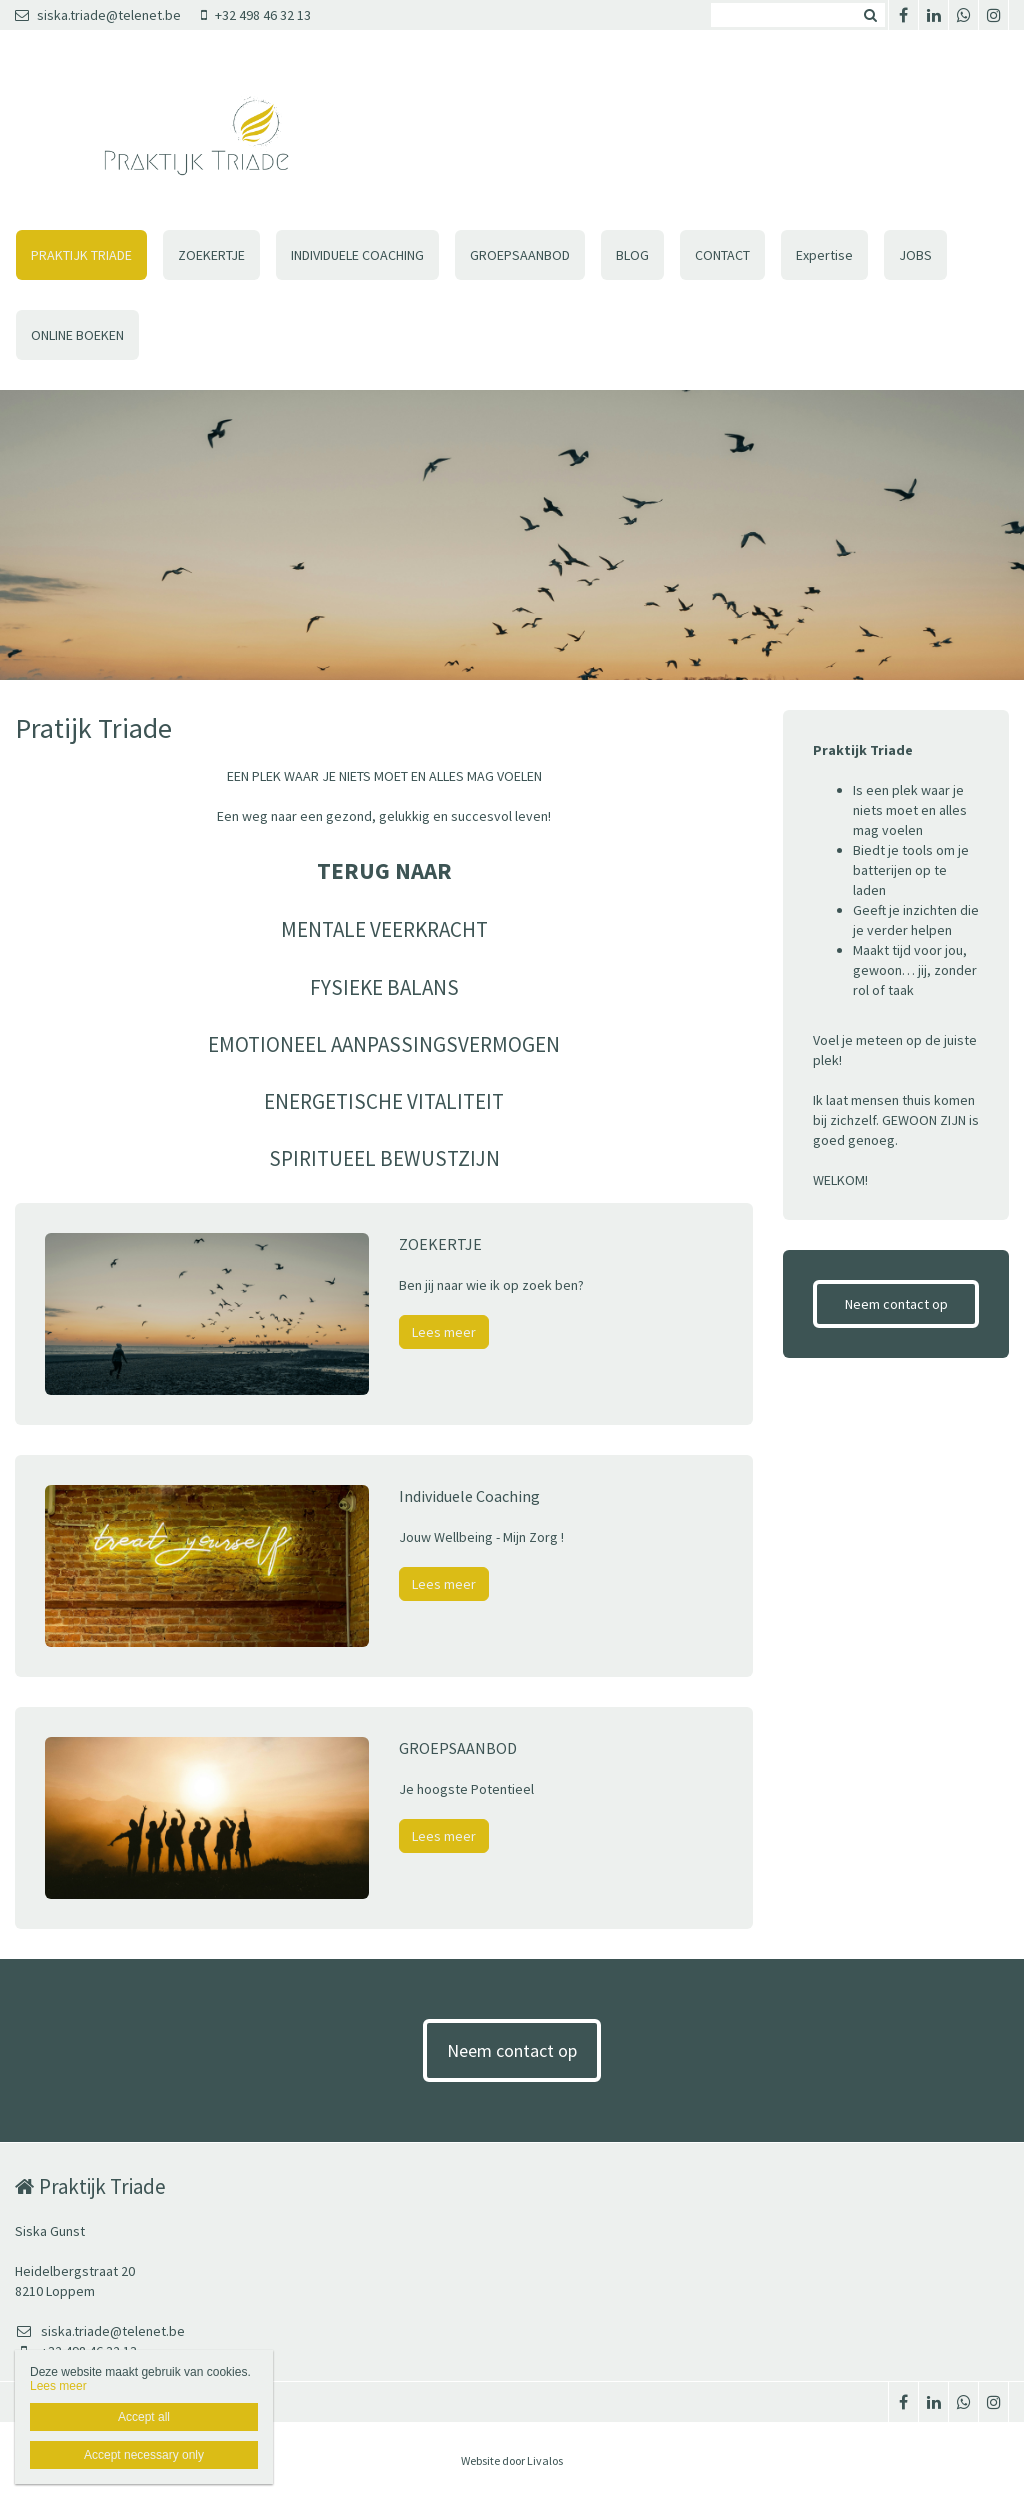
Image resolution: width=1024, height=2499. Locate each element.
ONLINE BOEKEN (77, 335)
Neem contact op (896, 1304)
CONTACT (722, 255)
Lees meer (444, 1332)
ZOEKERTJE (211, 255)
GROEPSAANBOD (520, 255)
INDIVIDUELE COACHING (357, 255)
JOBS (915, 255)
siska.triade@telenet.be (98, 15)
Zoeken (870, 15)
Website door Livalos (512, 2460)
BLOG (632, 255)
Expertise (824, 255)
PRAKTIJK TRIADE (81, 255)
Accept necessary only (144, 2455)
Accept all (144, 2417)
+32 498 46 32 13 (256, 15)
